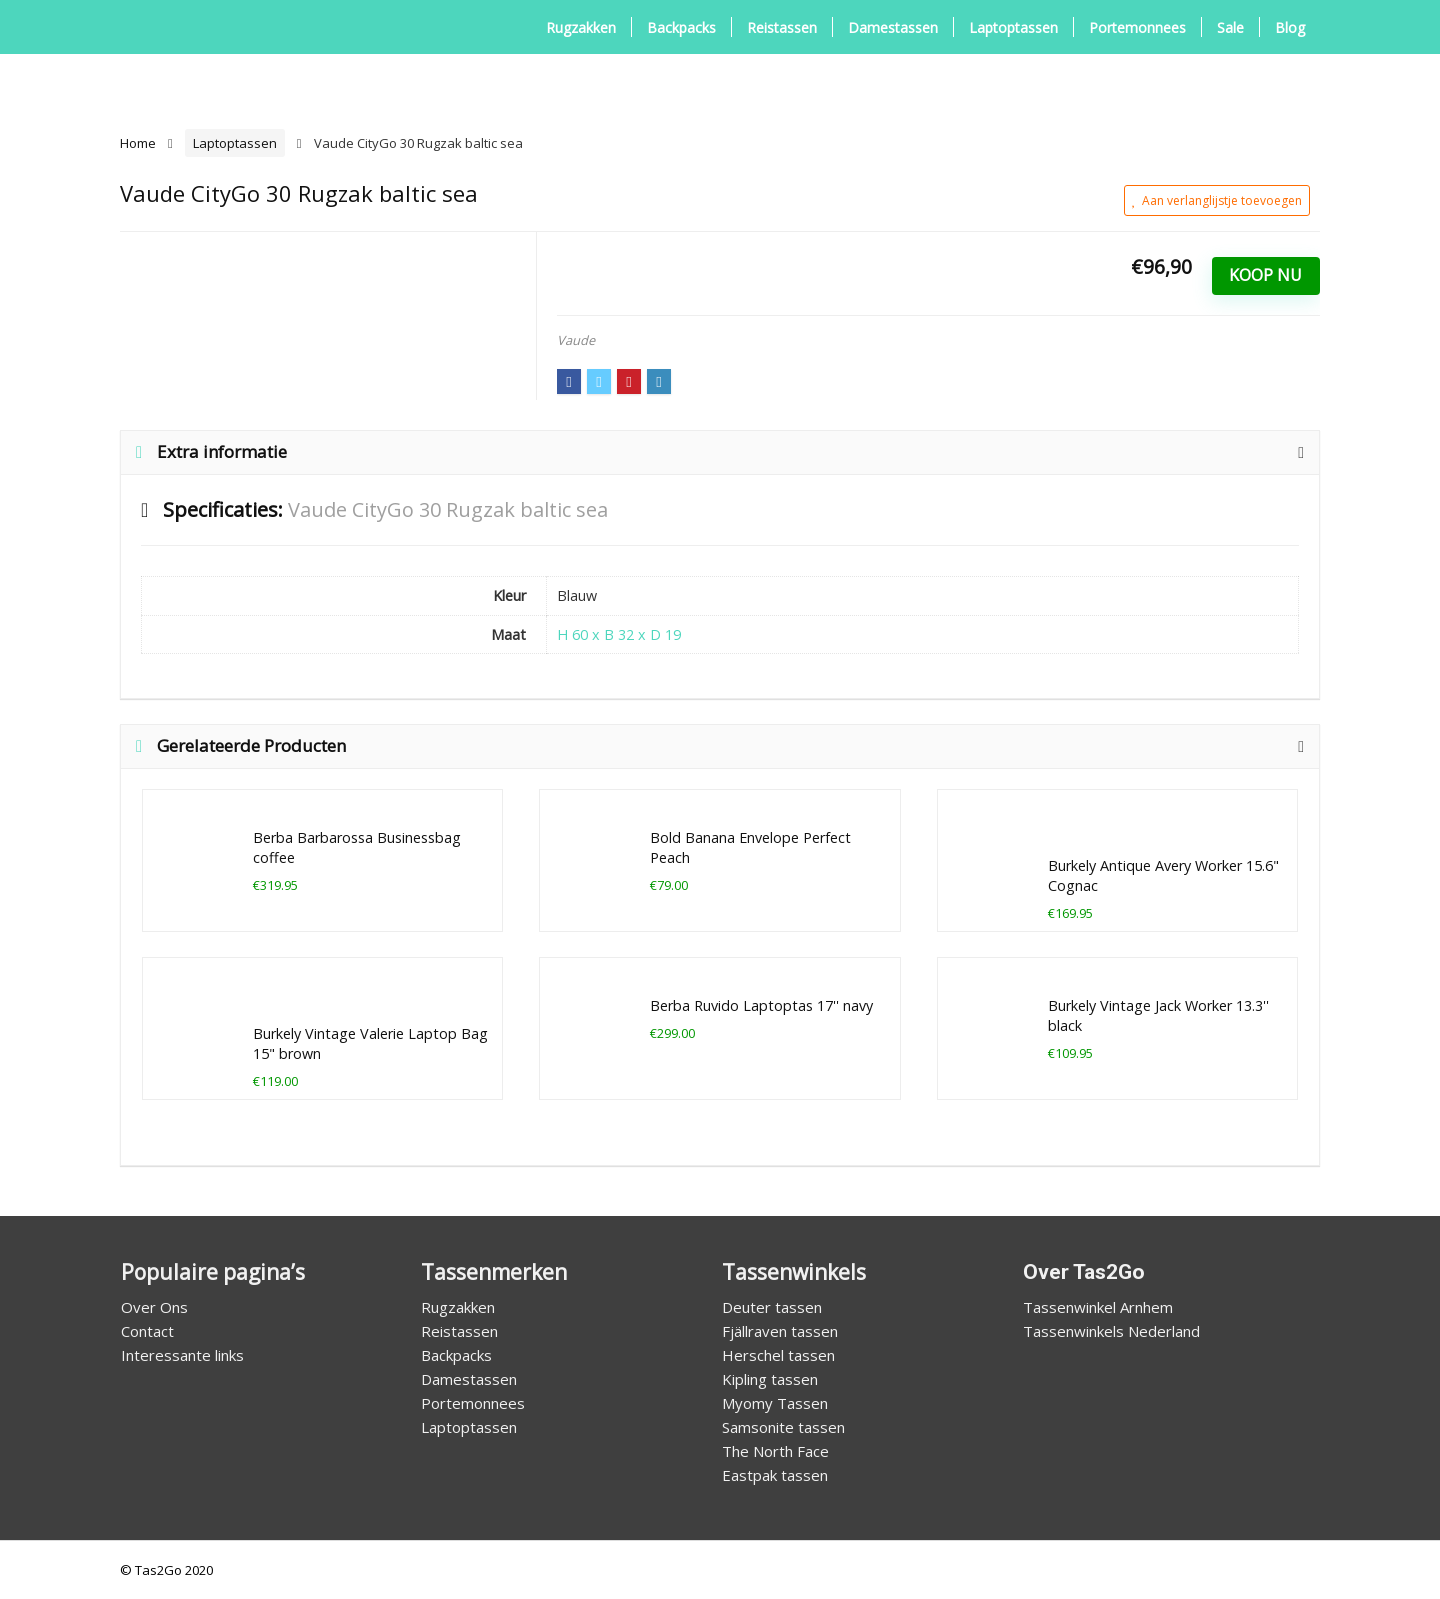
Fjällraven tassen (780, 1331)
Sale (1230, 27)
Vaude (576, 340)
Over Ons (154, 1307)
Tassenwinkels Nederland (1111, 1331)
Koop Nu (1265, 275)
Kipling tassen (770, 1379)
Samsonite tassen (783, 1427)
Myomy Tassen (775, 1403)
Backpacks (681, 27)
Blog (1290, 27)
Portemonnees (1137, 27)
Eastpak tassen (775, 1475)
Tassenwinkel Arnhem (1098, 1307)
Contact (147, 1331)
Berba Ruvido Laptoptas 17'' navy (761, 1005)
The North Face (775, 1451)
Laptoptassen (1013, 27)
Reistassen (782, 27)
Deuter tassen (772, 1307)
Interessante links (182, 1355)
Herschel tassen (778, 1355)
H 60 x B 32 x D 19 (619, 634)
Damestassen (893, 27)
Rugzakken (581, 27)
